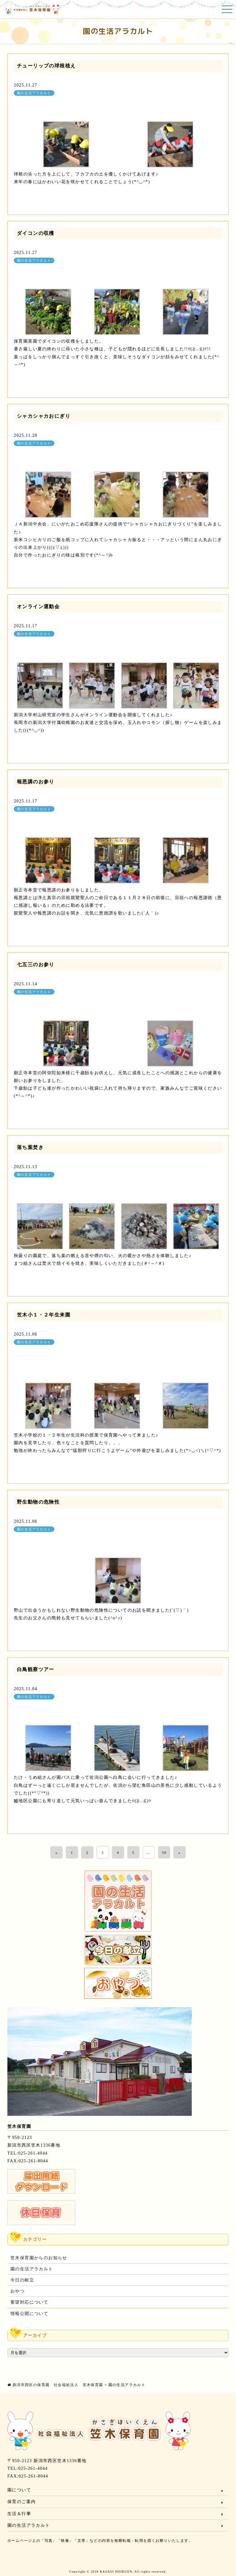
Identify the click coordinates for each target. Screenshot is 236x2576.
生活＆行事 (19, 2513)
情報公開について (29, 2313)
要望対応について (29, 2302)
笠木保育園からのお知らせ (38, 2258)
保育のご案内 (21, 2501)
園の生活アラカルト (34, 93)
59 (164, 1853)
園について (19, 2490)
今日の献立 (22, 2280)
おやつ (17, 2291)
